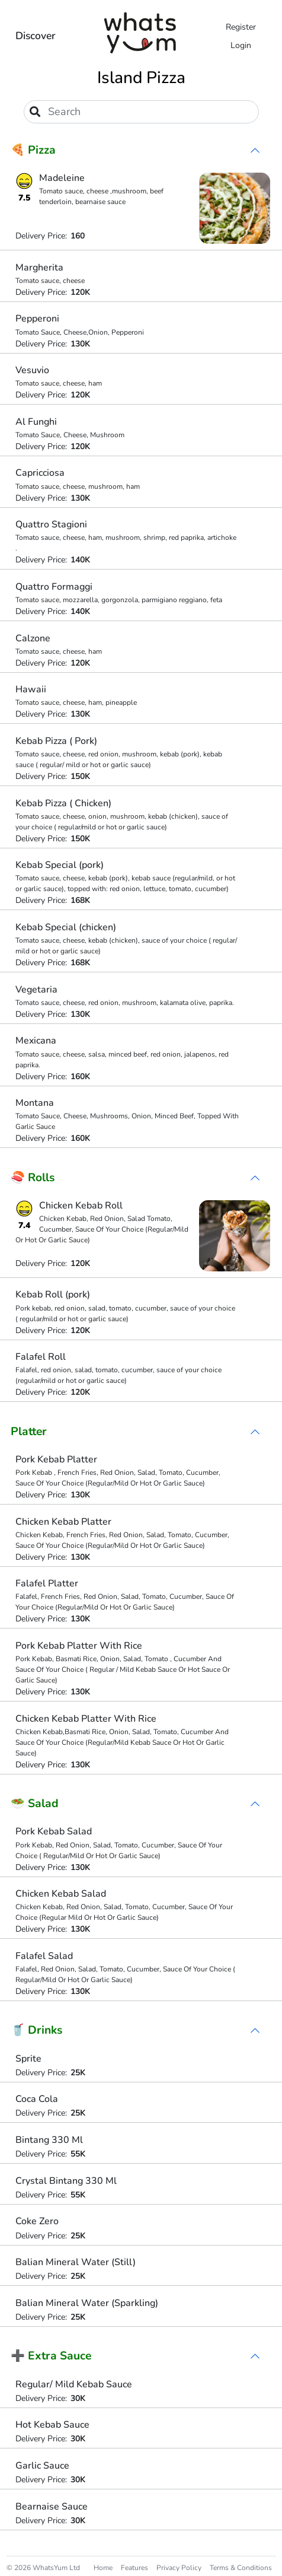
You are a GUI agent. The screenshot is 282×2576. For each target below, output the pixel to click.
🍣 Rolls (33, 1177)
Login (240, 45)
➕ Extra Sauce (51, 2356)
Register (241, 27)
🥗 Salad (35, 1803)
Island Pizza (141, 77)
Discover (35, 35)
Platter (29, 1431)
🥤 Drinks (36, 2030)
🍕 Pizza (33, 150)
